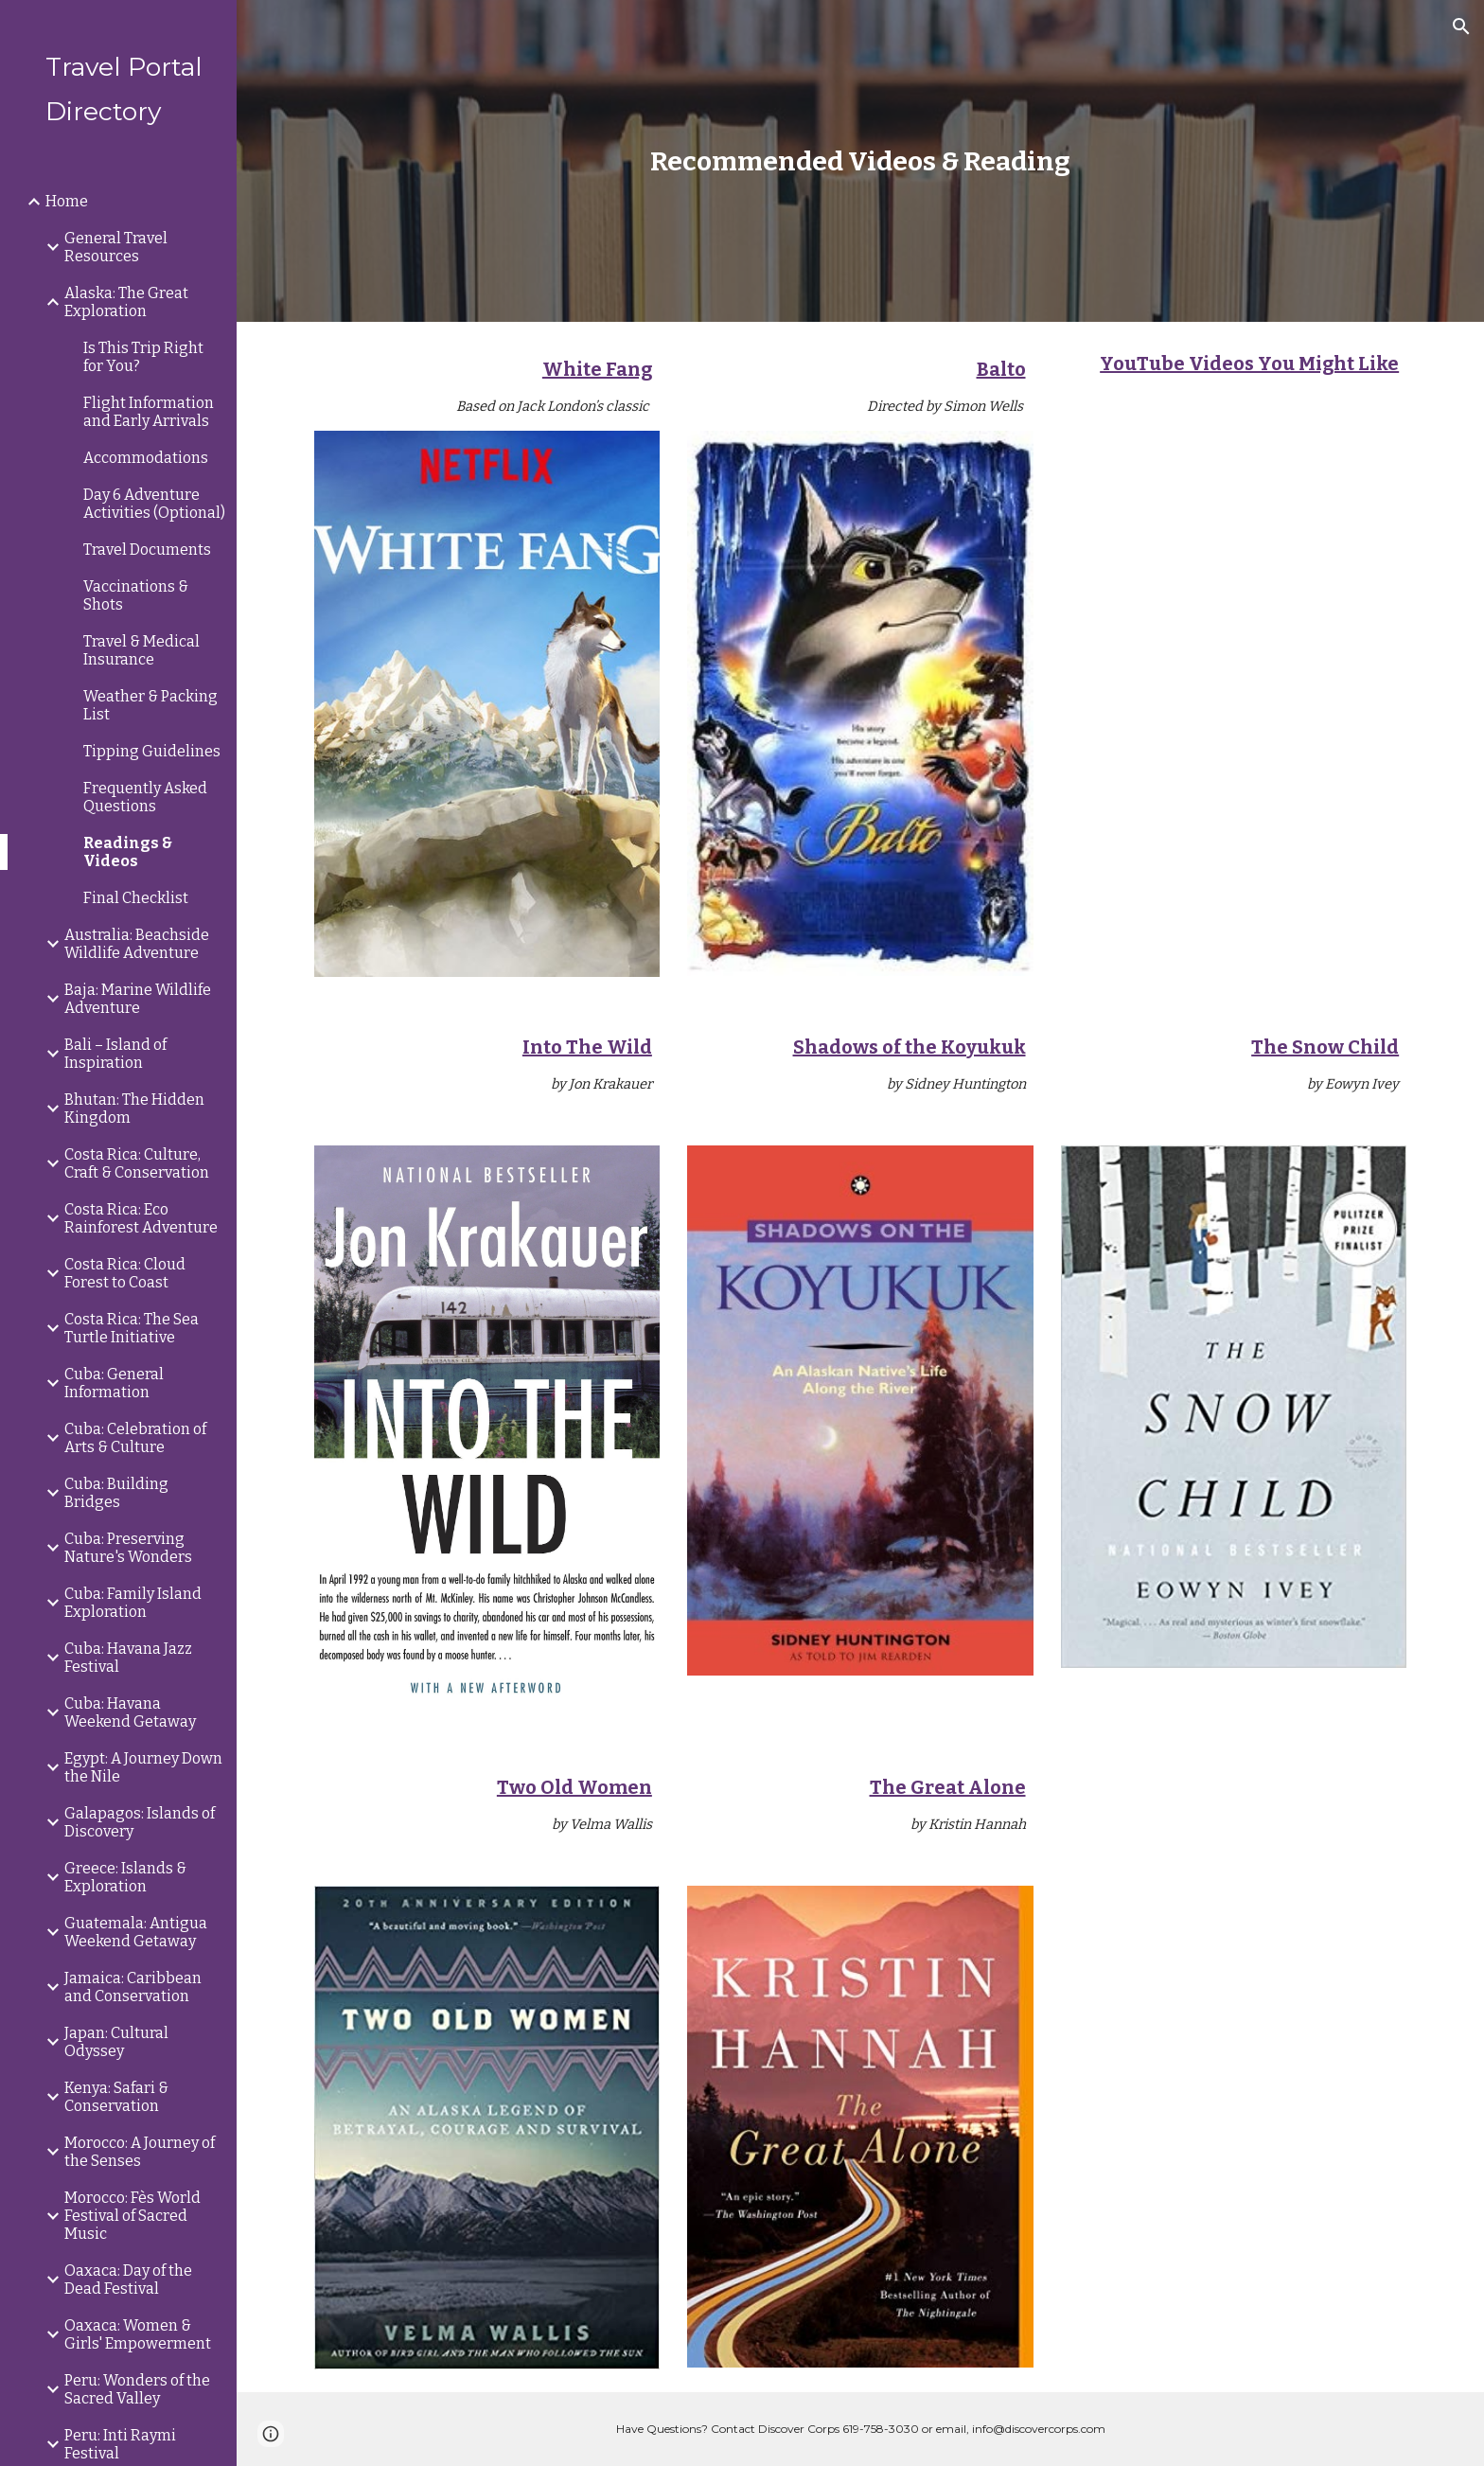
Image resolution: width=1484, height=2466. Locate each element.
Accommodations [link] (145, 458)
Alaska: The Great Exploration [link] (126, 302)
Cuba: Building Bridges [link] (116, 1493)
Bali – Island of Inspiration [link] (115, 1054)
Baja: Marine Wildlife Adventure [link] (137, 999)
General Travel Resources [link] (116, 247)
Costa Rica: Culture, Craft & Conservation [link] (136, 1163)
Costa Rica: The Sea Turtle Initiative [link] (131, 1328)
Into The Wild (587, 1047)
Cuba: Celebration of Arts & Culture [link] (135, 1438)
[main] (860, 161)
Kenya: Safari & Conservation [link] (116, 2097)
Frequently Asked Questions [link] (145, 797)
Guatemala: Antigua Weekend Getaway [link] (135, 1932)
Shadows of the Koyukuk (909, 1047)
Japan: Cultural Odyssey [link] (116, 2042)
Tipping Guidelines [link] (152, 751)
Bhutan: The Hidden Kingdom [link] (134, 1109)
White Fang (597, 369)
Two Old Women (574, 1787)
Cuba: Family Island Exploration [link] (133, 1603)
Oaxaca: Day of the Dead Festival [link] (128, 2279)
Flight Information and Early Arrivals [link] (148, 412)
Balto (1001, 369)
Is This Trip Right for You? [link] (143, 357)
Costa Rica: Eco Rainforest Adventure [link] (141, 1218)
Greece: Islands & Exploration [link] (125, 1877)
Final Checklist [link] (135, 898)
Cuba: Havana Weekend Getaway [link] (130, 1712)
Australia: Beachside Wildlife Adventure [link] (136, 944)
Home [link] (66, 201)
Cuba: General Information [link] (114, 1383)
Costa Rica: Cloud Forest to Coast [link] (125, 1273)
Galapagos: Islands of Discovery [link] (139, 1822)
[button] (1461, 26)
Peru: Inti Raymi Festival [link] (120, 2444)
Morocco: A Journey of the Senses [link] (139, 2152)
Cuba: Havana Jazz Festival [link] (128, 1658)
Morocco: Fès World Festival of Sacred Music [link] (132, 2216)
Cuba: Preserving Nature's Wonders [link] (128, 1548)
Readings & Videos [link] (127, 852)
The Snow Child (1325, 1047)
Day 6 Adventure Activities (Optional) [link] (154, 504)
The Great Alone (948, 1787)
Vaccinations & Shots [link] (135, 595)
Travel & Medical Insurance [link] (141, 650)
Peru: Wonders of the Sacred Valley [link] (137, 2389)
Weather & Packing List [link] (150, 705)
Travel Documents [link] (147, 550)
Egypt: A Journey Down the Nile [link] (143, 1767)
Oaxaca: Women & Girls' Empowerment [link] (137, 2334)
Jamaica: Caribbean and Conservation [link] (133, 1987)
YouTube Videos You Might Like (1249, 363)
